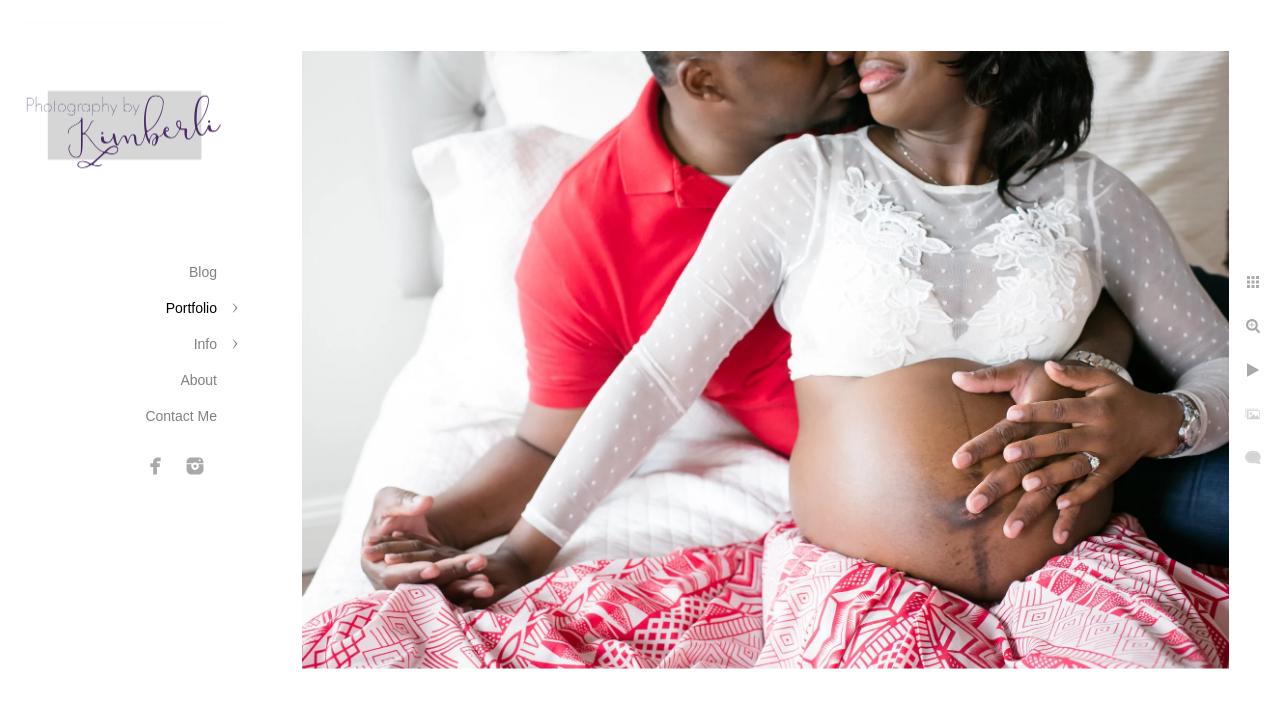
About (198, 380)
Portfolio (191, 308)
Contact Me (181, 416)
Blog (203, 272)
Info (205, 344)
